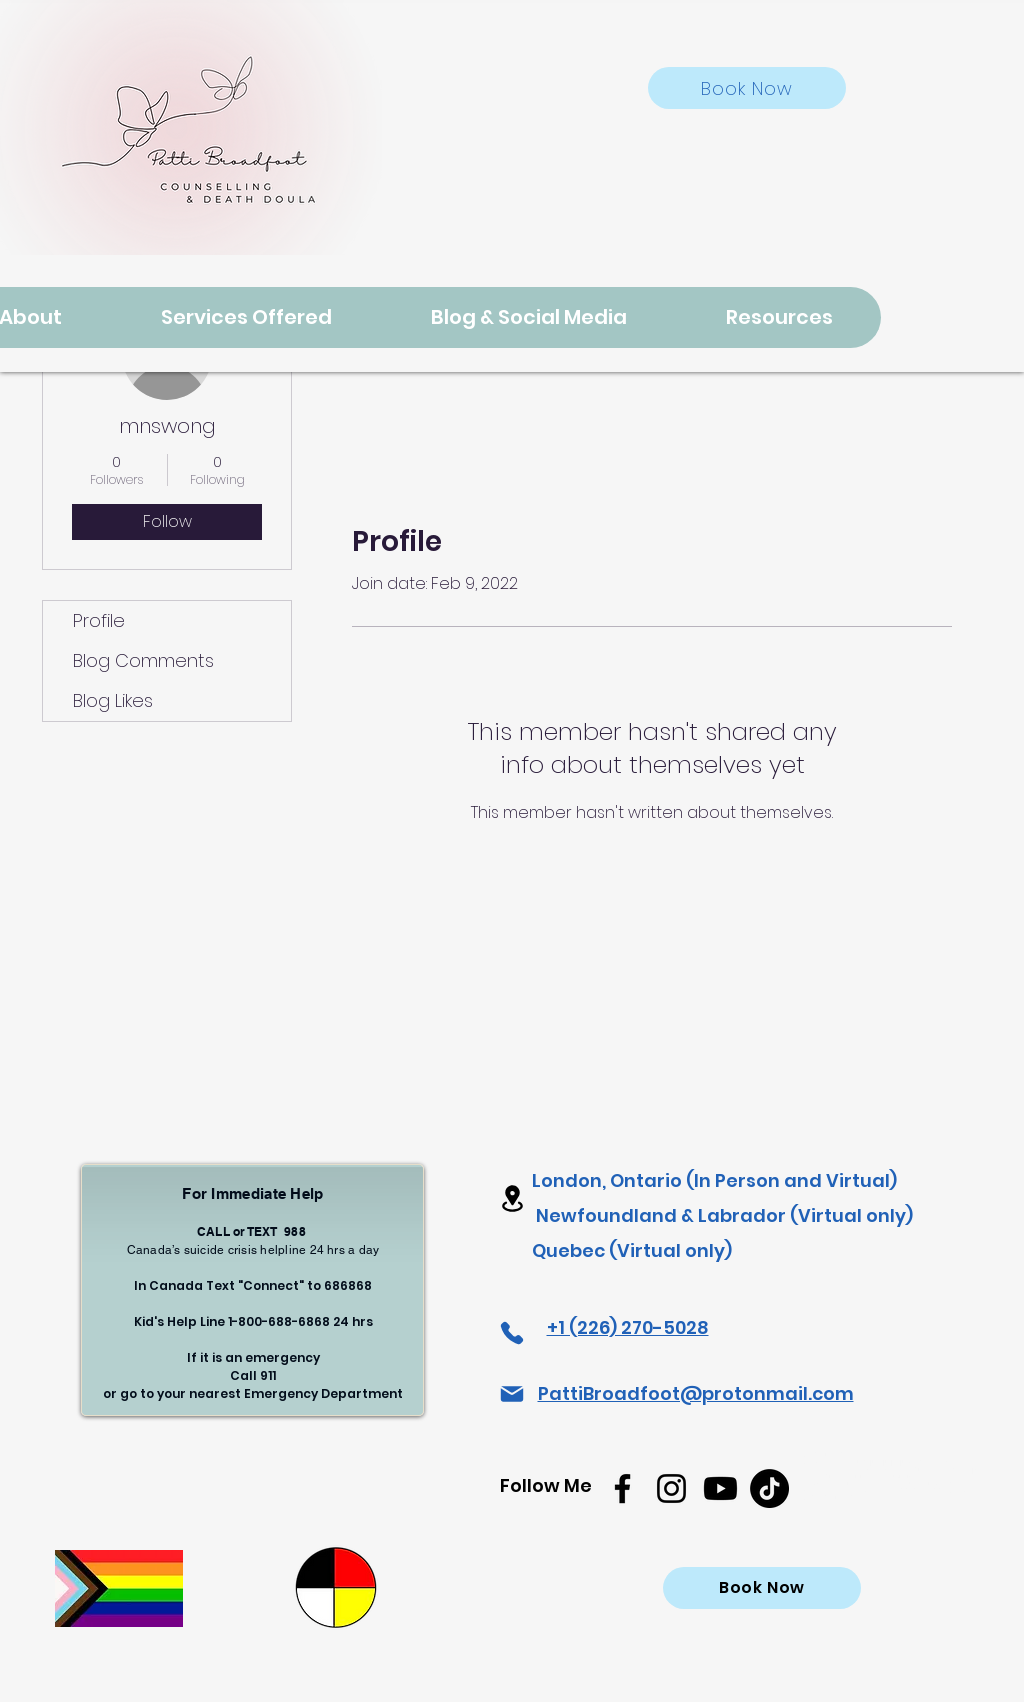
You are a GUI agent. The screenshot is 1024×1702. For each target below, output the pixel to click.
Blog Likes (113, 700)
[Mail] (512, 1394)
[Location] (512, 1198)
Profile (99, 620)
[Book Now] (747, 88)
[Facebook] (622, 1488)
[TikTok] (769, 1488)
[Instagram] (671, 1488)
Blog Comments (143, 660)
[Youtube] (720, 1488)
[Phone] (512, 1333)
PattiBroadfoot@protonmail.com (696, 1393)
